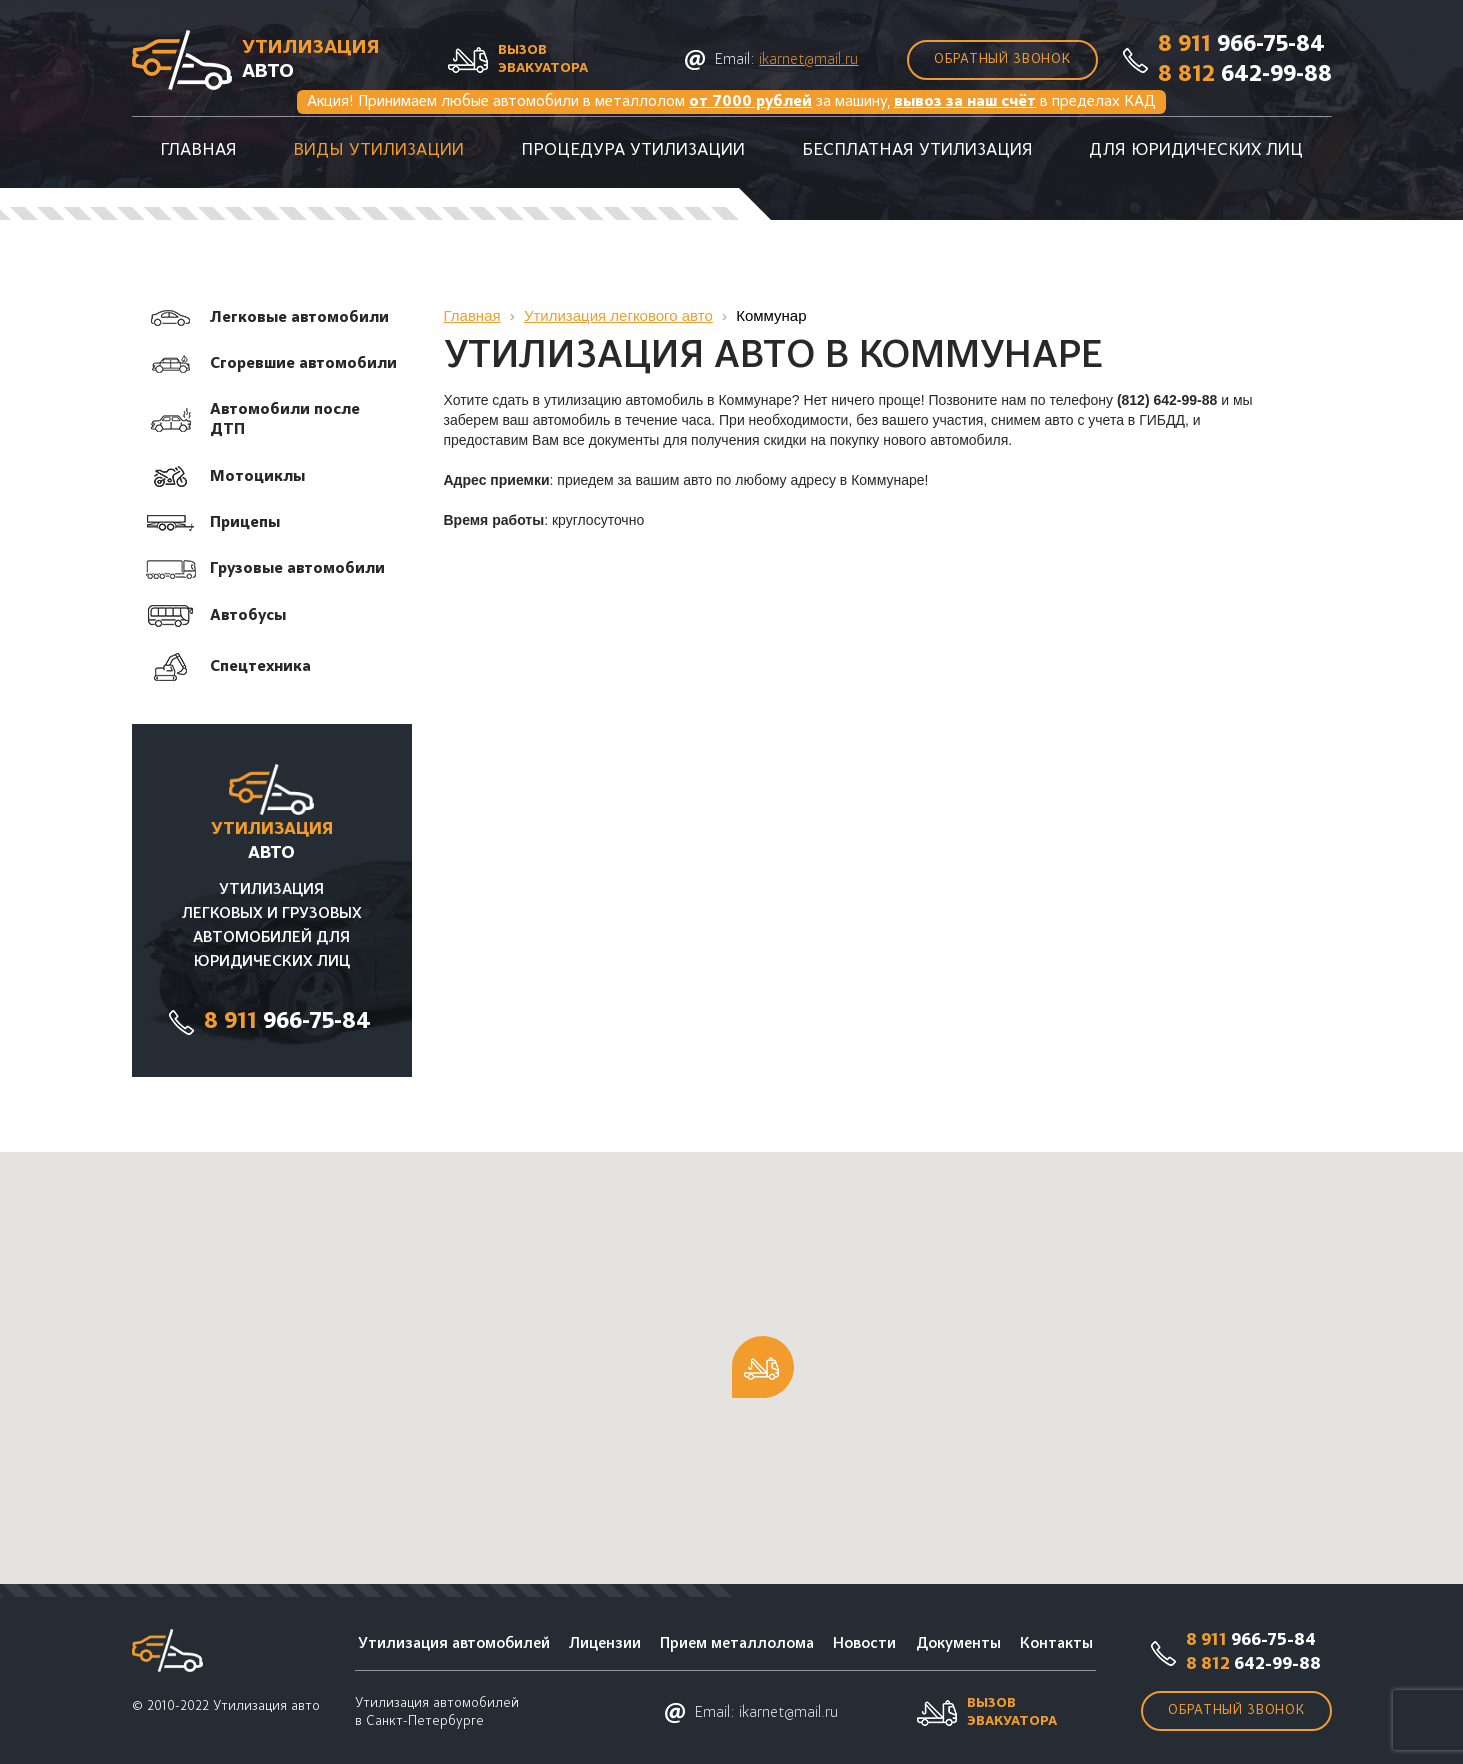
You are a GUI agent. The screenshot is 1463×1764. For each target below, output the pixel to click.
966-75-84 (1241, 45)
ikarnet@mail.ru (808, 60)
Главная (198, 151)
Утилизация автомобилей (454, 1644)
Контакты (1056, 1644)
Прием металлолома (737, 1644)
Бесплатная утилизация (917, 151)
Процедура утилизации (633, 151)
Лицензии (605, 1644)
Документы (958, 1644)
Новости (864, 1644)
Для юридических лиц (1196, 151)
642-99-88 (1245, 75)
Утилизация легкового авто (618, 315)
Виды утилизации (378, 151)
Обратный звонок (1002, 60)
